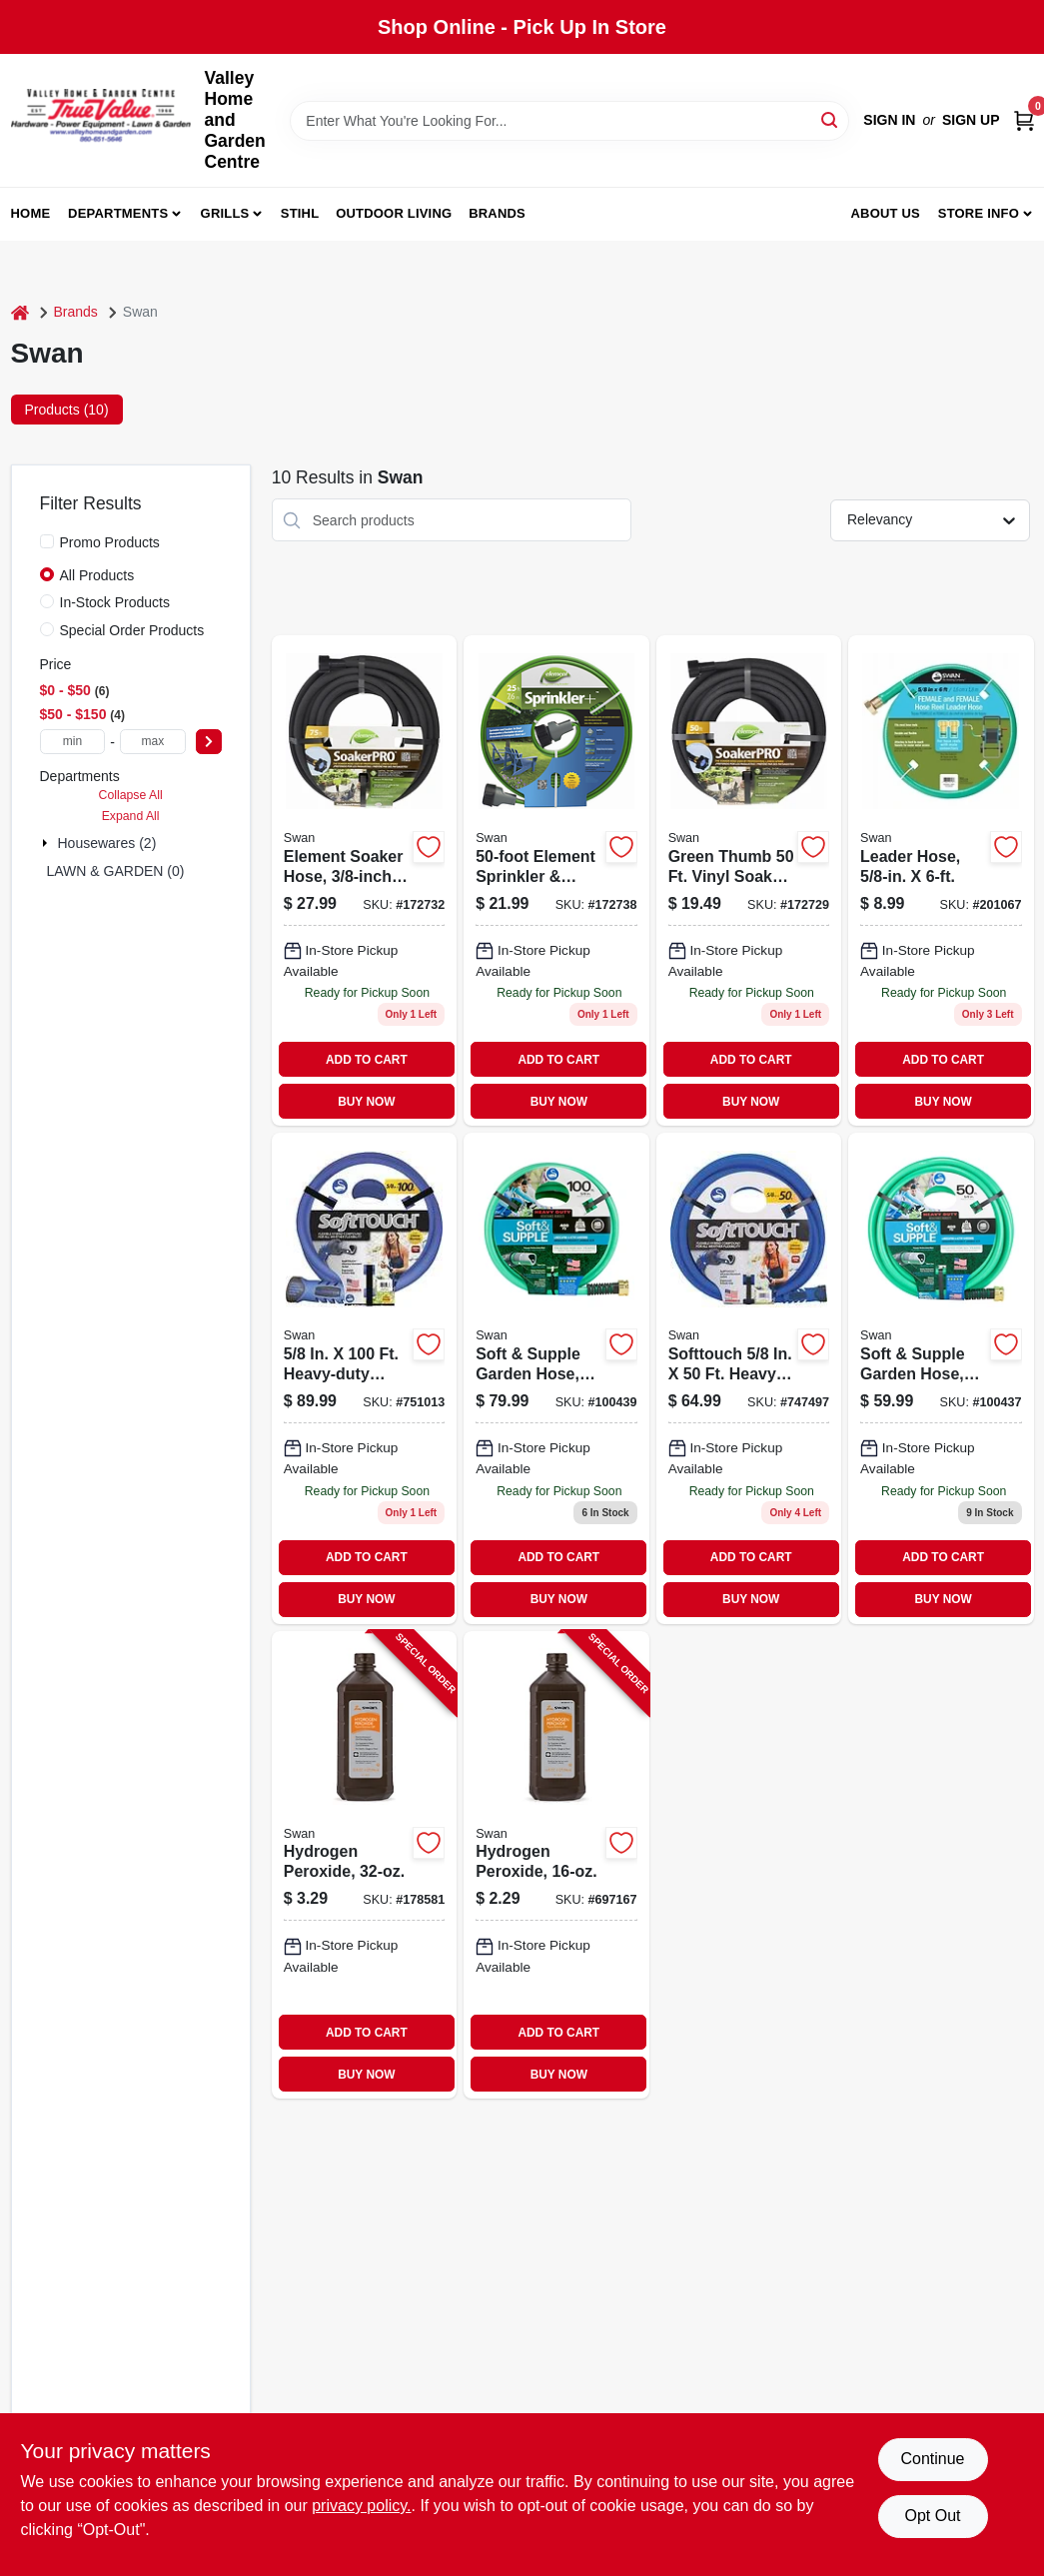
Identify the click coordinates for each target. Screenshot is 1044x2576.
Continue (932, 2458)
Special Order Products (132, 630)
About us (885, 213)
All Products (97, 575)
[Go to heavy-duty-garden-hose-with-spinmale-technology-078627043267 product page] (364, 1378)
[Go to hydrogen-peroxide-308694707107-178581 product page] (364, 1865)
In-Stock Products (115, 602)
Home (31, 213)
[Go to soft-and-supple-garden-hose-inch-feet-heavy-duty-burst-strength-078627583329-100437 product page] (940, 1378)
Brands (497, 213)
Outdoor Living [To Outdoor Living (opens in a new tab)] (394, 213)
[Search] (830, 119)
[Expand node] (47, 843)
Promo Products (110, 542)
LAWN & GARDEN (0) (116, 871)
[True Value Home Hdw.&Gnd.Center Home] (101, 120)
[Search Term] (569, 121)
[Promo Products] (47, 541)
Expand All (131, 816)
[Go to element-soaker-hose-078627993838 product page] (364, 880)
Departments (118, 213)
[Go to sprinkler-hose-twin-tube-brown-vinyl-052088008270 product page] (556, 880)
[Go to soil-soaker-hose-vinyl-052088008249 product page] (748, 880)
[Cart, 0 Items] (1024, 120)
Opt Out (932, 2515)
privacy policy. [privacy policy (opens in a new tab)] (361, 2505)
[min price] (73, 741)
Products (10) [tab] (67, 410)
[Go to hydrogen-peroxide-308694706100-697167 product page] (556, 1865)
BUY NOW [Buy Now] (366, 1102)
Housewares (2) (107, 843)
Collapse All (131, 795)
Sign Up (971, 120)
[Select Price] (209, 741)
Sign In (889, 120)
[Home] (20, 312)
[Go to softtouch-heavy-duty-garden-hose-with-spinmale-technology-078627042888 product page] (748, 1378)
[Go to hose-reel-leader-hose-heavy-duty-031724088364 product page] (940, 880)
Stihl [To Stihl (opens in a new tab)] (300, 213)
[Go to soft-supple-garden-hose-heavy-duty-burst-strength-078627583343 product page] (556, 1378)
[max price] (153, 741)
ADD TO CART (367, 1060)
